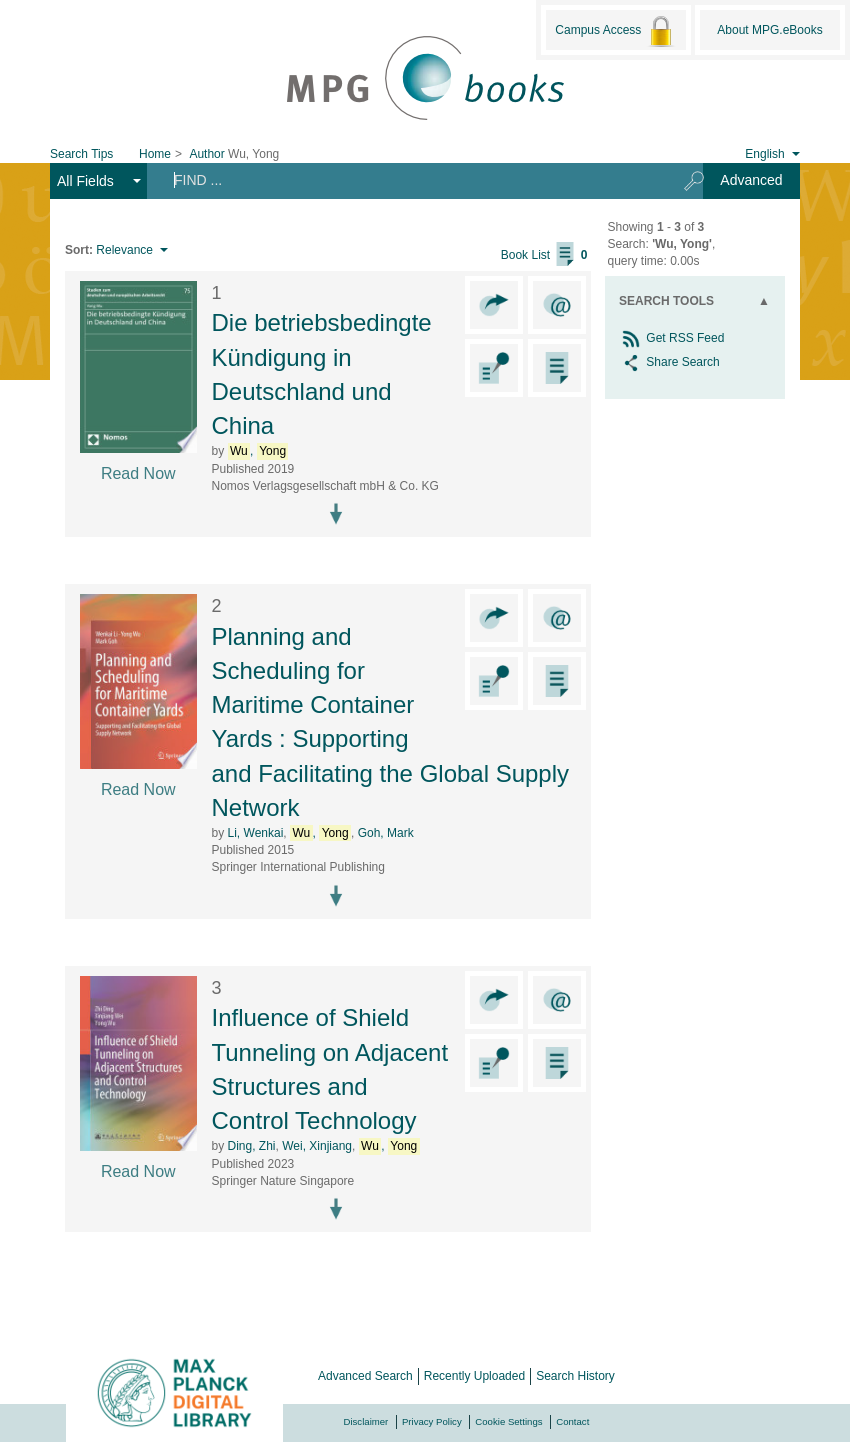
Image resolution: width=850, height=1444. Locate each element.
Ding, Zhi (252, 1146)
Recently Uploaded (474, 1376)
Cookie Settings (508, 1421)
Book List (544, 255)
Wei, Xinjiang (317, 1146)
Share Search (669, 362)
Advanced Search (365, 1376)
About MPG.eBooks (769, 30)
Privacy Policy (432, 1421)
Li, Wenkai (256, 833)
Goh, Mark (386, 833)
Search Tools (666, 301)
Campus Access (615, 31)
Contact (572, 1421)
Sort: (79, 250)
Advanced (751, 180)
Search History (575, 1376)
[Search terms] (408, 180)
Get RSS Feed (671, 338)
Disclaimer (366, 1421)
